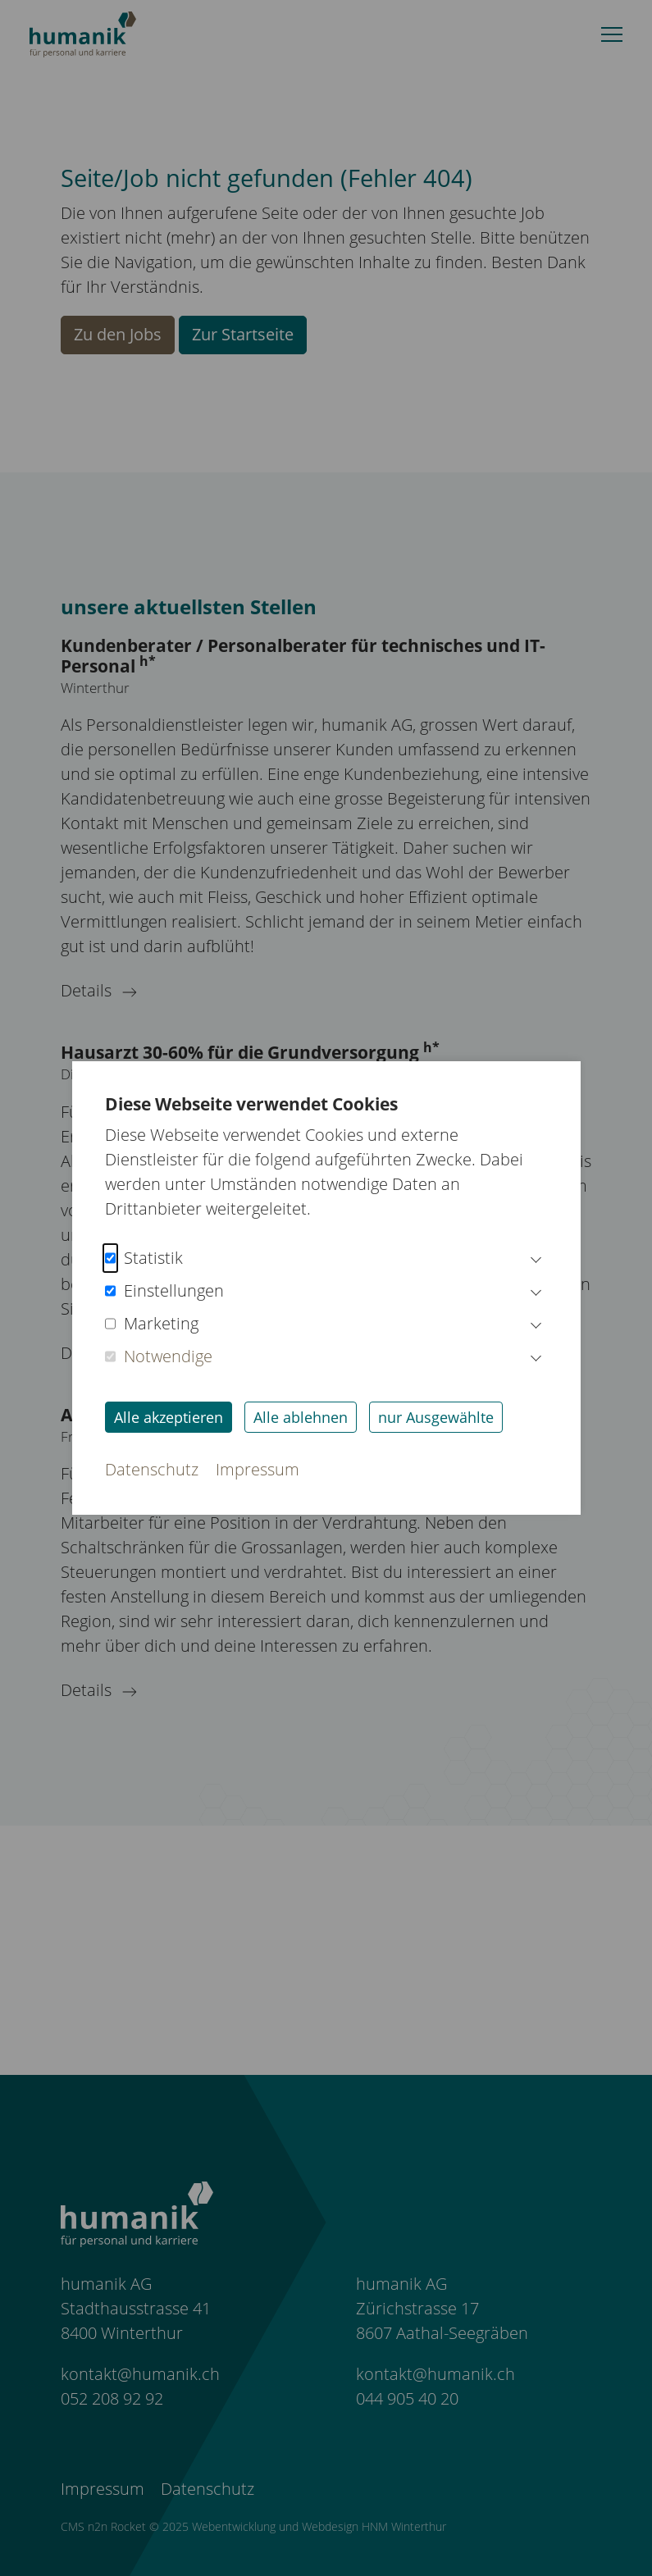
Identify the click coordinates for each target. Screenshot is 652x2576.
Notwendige (158, 1356)
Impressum (257, 1469)
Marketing (151, 1323)
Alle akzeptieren (168, 1417)
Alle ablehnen (300, 1417)
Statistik (144, 1258)
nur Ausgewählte (436, 1417)
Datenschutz (151, 1469)
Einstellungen (164, 1291)
